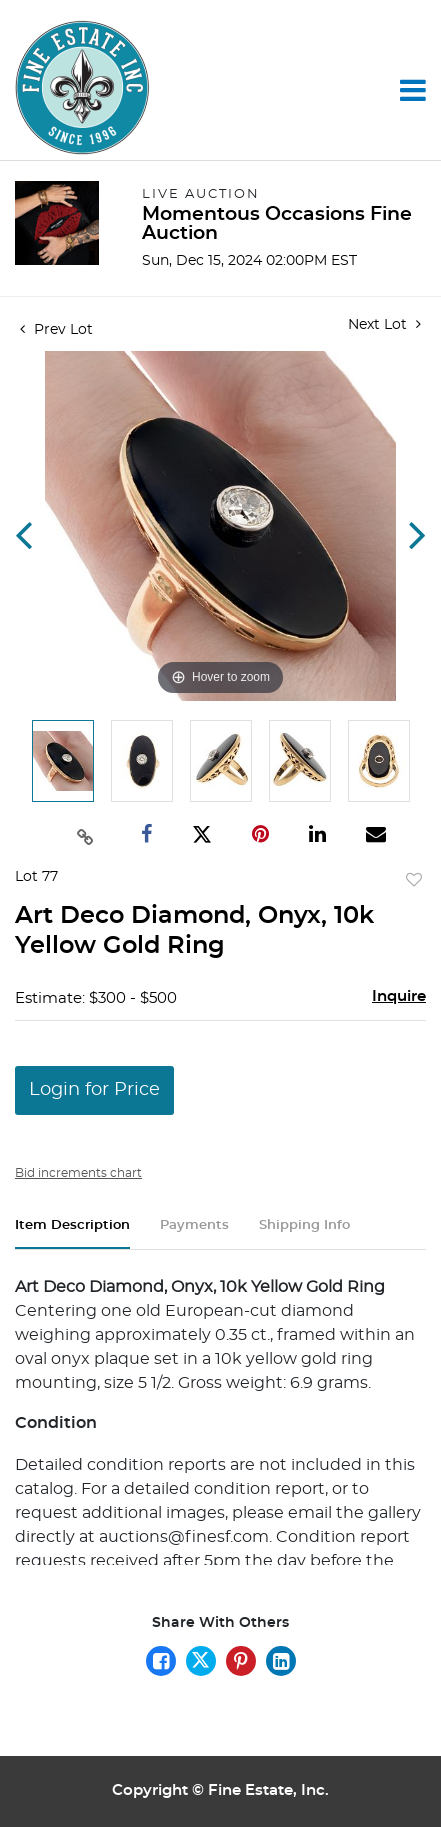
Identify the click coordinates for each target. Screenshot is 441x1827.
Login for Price (94, 1090)
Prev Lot (56, 330)
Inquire (399, 996)
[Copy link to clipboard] (86, 835)
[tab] (72, 1233)
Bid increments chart (78, 1173)
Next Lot (384, 324)
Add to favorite (414, 881)
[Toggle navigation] (413, 90)
